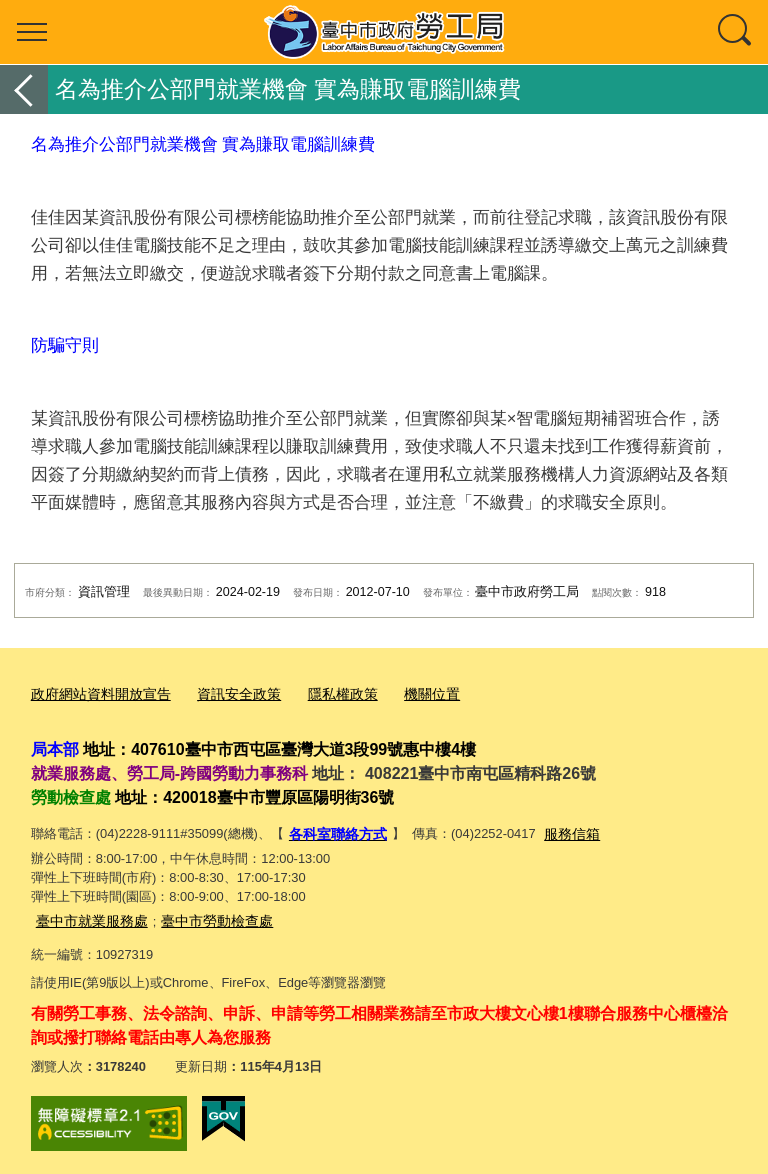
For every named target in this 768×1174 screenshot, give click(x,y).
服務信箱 (563, 830)
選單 (32, 32)
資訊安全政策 (226, 693)
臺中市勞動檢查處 (205, 915)
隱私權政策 (324, 693)
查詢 (736, 32)
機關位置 (409, 693)
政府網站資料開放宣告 (96, 693)
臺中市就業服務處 (88, 915)
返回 (24, 89)
